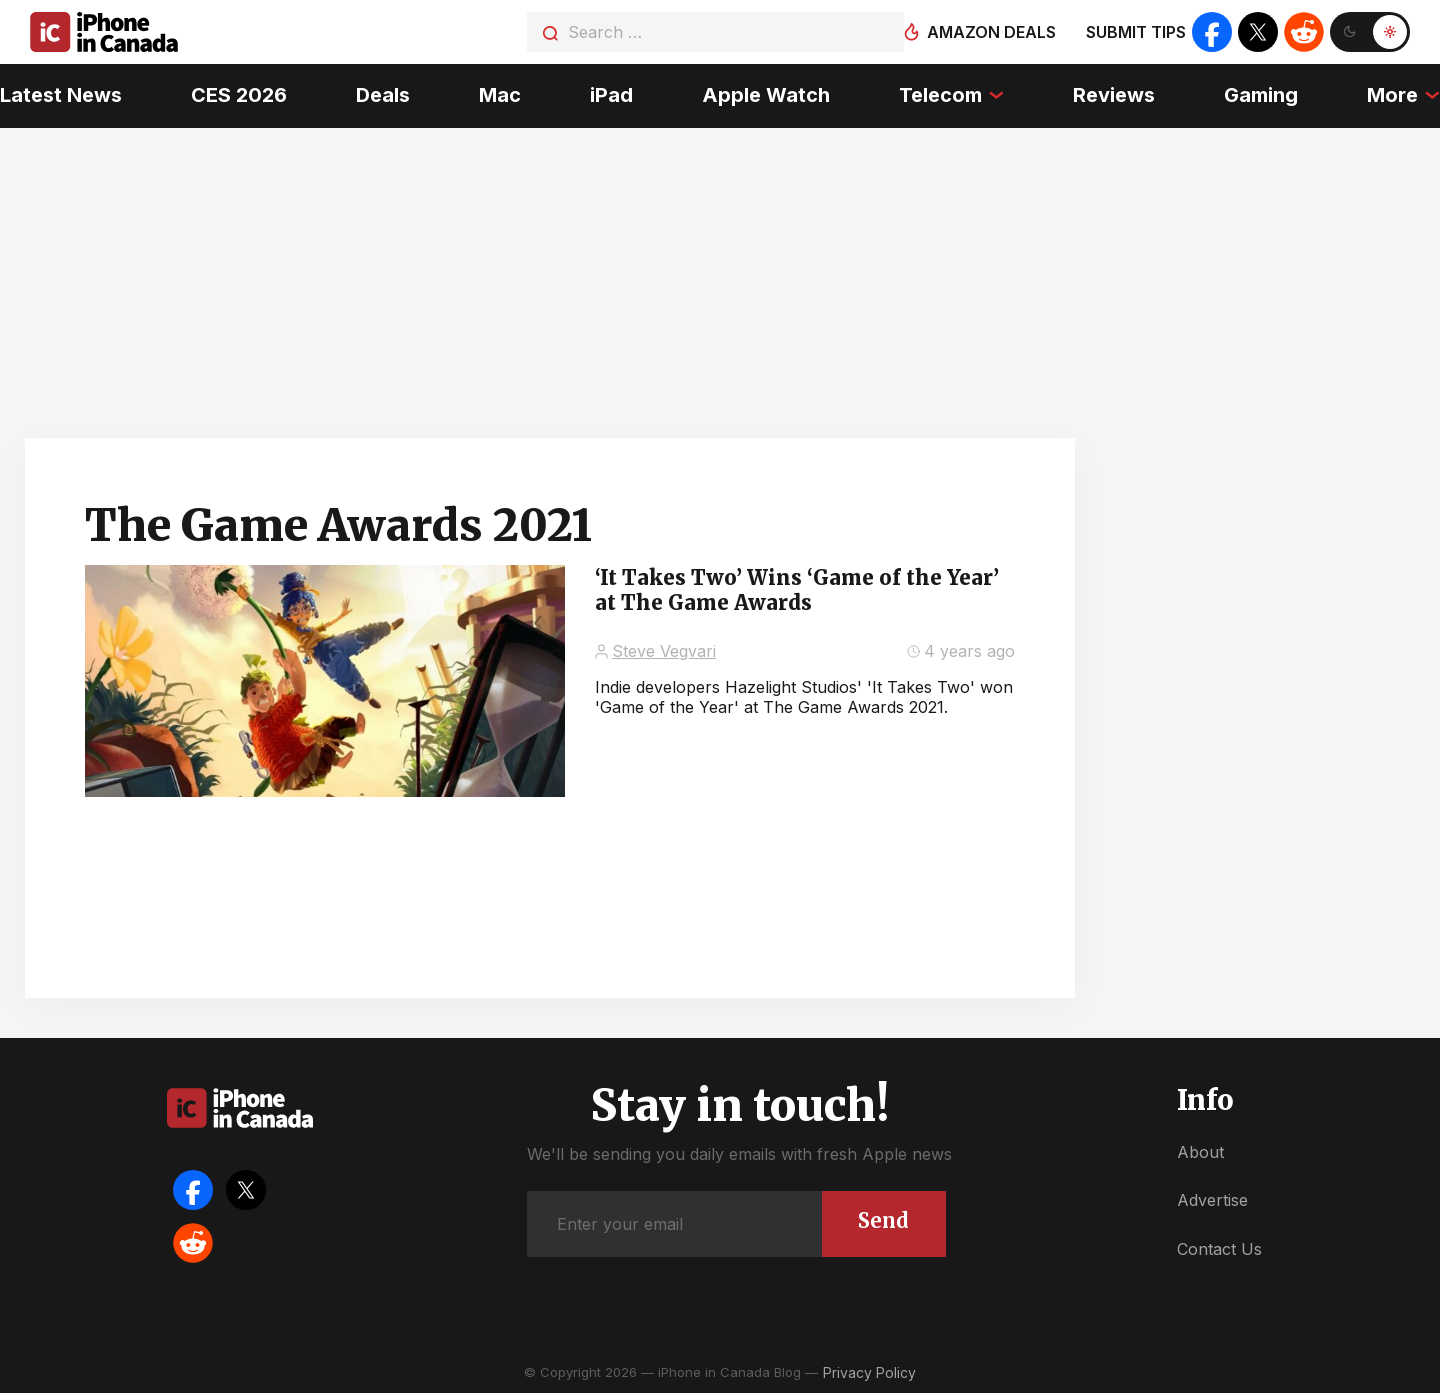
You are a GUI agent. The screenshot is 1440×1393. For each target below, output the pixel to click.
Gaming (1261, 95)
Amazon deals (991, 32)
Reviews (1114, 95)
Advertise (1212, 1200)
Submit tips (1136, 32)
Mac (500, 95)
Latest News (61, 95)
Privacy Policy (869, 1372)
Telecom (940, 95)
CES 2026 (239, 95)
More (1392, 95)
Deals (383, 95)
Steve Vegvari (664, 651)
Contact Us (1219, 1249)
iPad (611, 95)
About (1200, 1152)
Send (883, 1220)
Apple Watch (766, 95)
